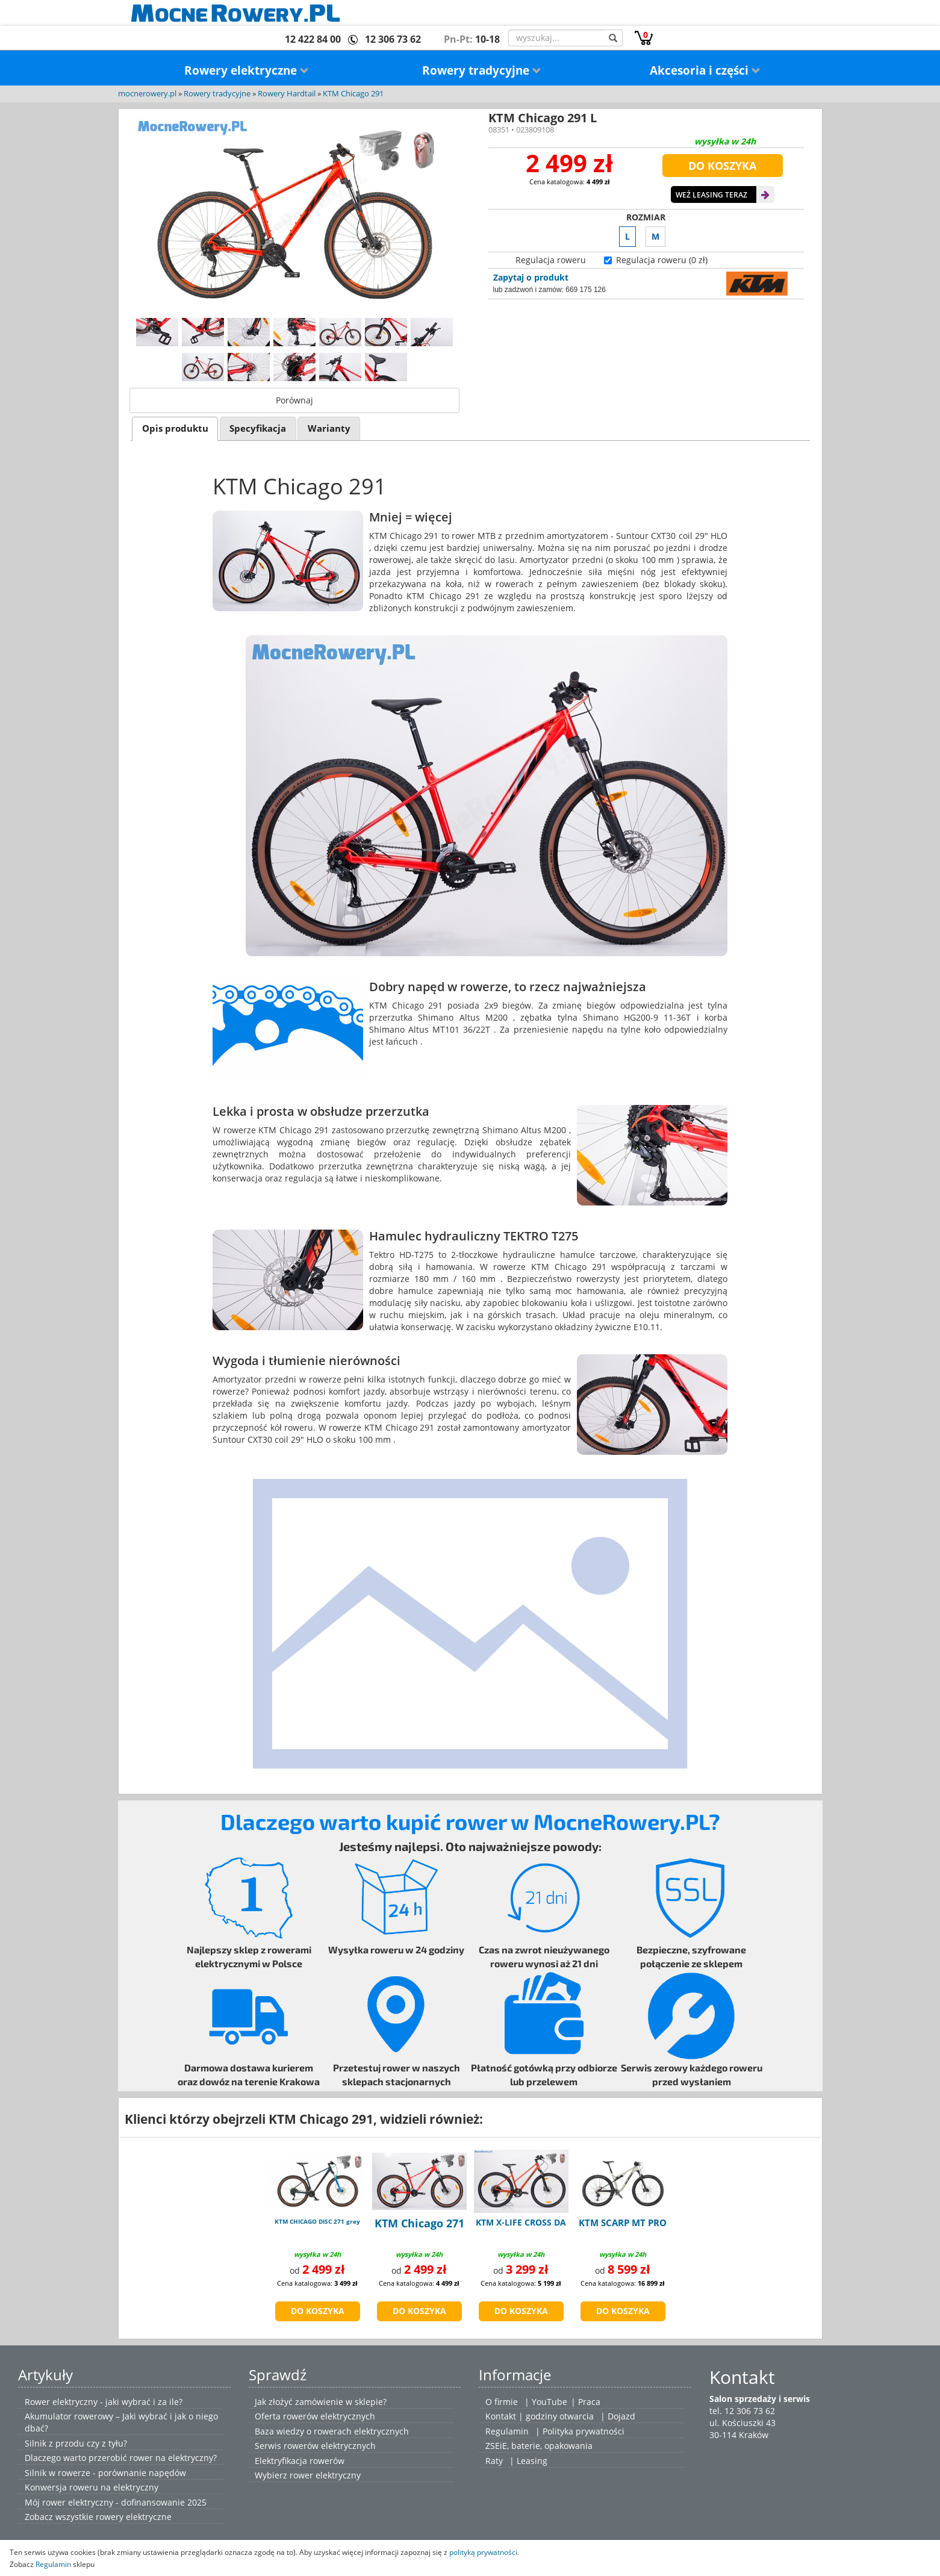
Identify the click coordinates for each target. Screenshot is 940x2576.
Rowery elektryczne (246, 70)
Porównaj (294, 400)
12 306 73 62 (393, 39)
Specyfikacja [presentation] (257, 428)
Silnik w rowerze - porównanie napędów (105, 2472)
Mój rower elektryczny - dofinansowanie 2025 (116, 2502)
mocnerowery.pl (147, 94)
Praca (589, 2401)
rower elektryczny (325, 2475)
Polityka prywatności (583, 2431)
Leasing (532, 2460)
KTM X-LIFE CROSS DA (521, 2222)
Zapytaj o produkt (530, 277)
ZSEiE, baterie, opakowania (539, 2445)
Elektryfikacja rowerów (299, 2460)
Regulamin (507, 2431)
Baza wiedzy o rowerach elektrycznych (332, 2431)
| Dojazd (617, 2416)
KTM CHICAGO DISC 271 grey (317, 2221)
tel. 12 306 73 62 (742, 2410)
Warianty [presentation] (329, 428)
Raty (494, 2460)
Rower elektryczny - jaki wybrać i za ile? (103, 2401)
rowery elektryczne (134, 2516)
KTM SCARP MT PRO (623, 2223)
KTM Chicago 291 (353, 94)
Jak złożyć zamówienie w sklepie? (321, 2401)
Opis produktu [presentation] (175, 428)
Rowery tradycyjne (481, 70)
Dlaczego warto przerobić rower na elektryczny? (121, 2457)
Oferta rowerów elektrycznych (315, 2416)
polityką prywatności (483, 2552)
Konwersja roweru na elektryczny (91, 2487)
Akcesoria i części (705, 70)
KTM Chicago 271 (419, 2223)
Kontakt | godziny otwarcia (539, 2416)
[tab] (175, 428)
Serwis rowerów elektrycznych (315, 2445)
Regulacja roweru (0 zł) (662, 260)
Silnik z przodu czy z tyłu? (76, 2443)
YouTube (549, 2401)
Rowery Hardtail (287, 94)
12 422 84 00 (313, 39)
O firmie (501, 2401)
